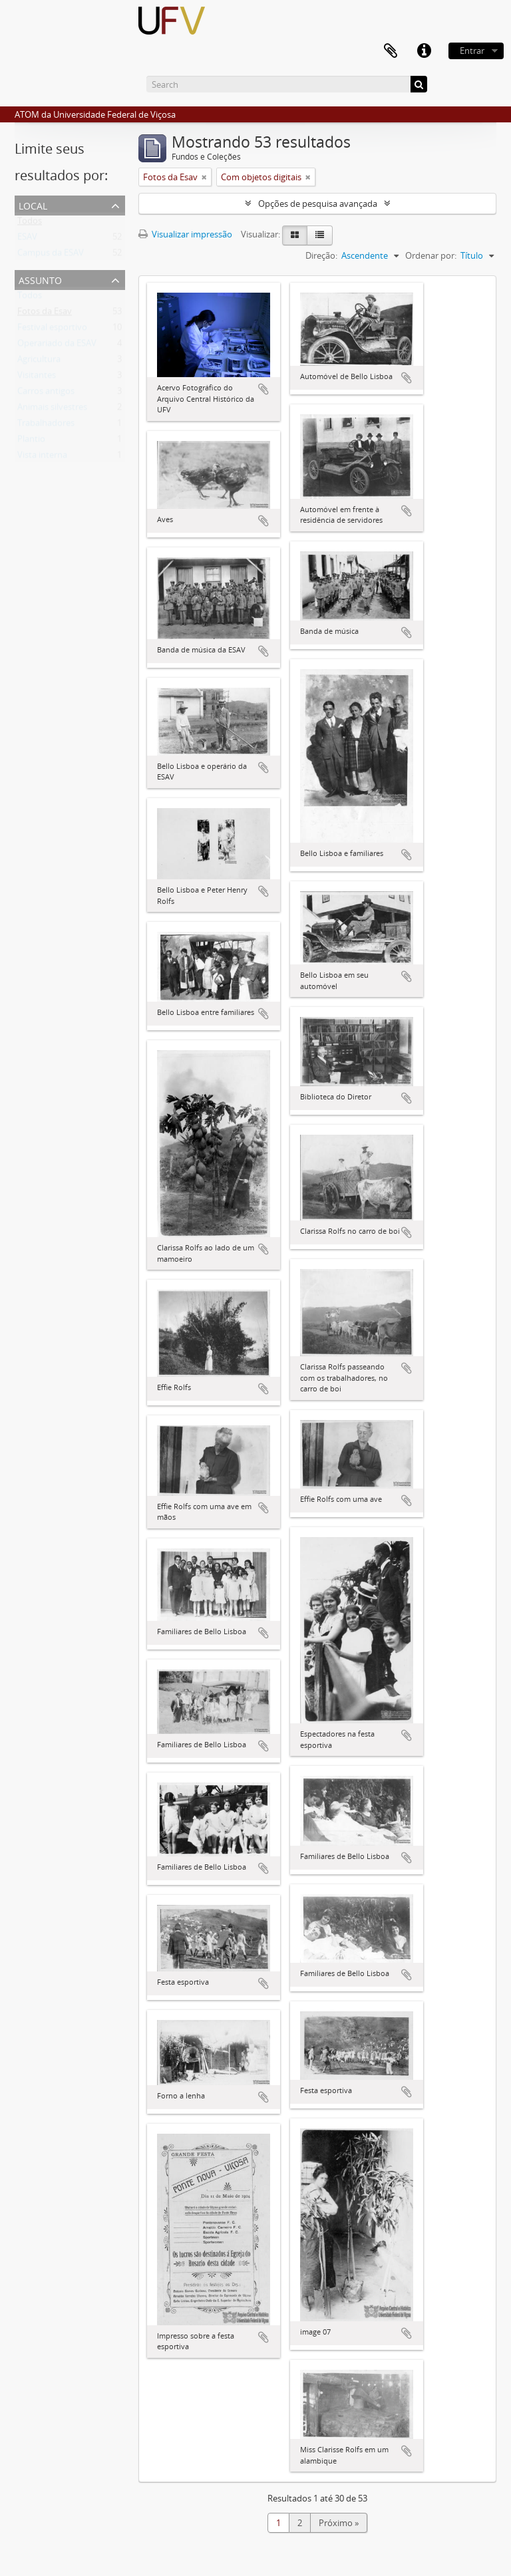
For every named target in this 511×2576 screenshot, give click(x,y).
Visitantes (36, 378)
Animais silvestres (52, 410)
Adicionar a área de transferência (263, 389)
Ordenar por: (430, 255)
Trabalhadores (46, 426)
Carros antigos (46, 394)
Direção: (321, 255)
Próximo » (339, 2523)
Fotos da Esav (44, 314)
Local (33, 205)
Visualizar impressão (185, 234)
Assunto (40, 279)
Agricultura (39, 362)
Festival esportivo (52, 330)
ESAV (27, 239)
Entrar (472, 51)
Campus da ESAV (50, 255)
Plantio (31, 442)
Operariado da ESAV (56, 346)
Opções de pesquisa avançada (317, 204)
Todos (29, 223)
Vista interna (42, 458)
